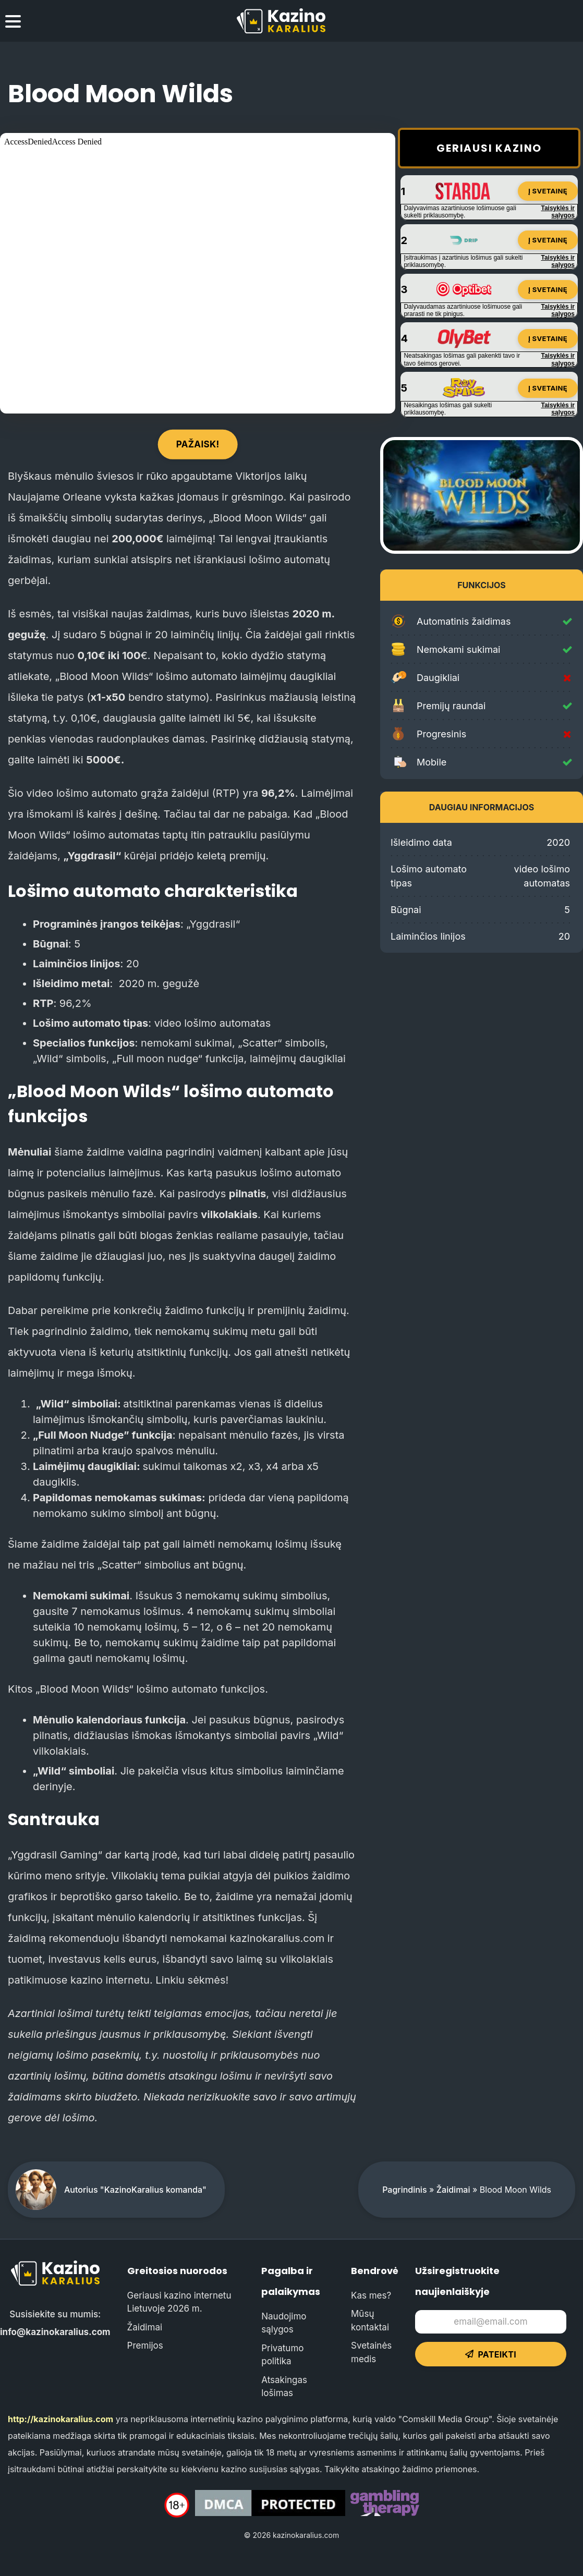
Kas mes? (371, 2295)
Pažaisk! (198, 444)
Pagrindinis (404, 2189)
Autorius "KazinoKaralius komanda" (135, 2189)
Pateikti (490, 2354)
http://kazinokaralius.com (60, 2419)
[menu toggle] (13, 23)
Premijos (145, 2345)
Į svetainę (547, 191)
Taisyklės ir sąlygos (558, 211)
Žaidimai (453, 2189)
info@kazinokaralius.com (55, 2332)
